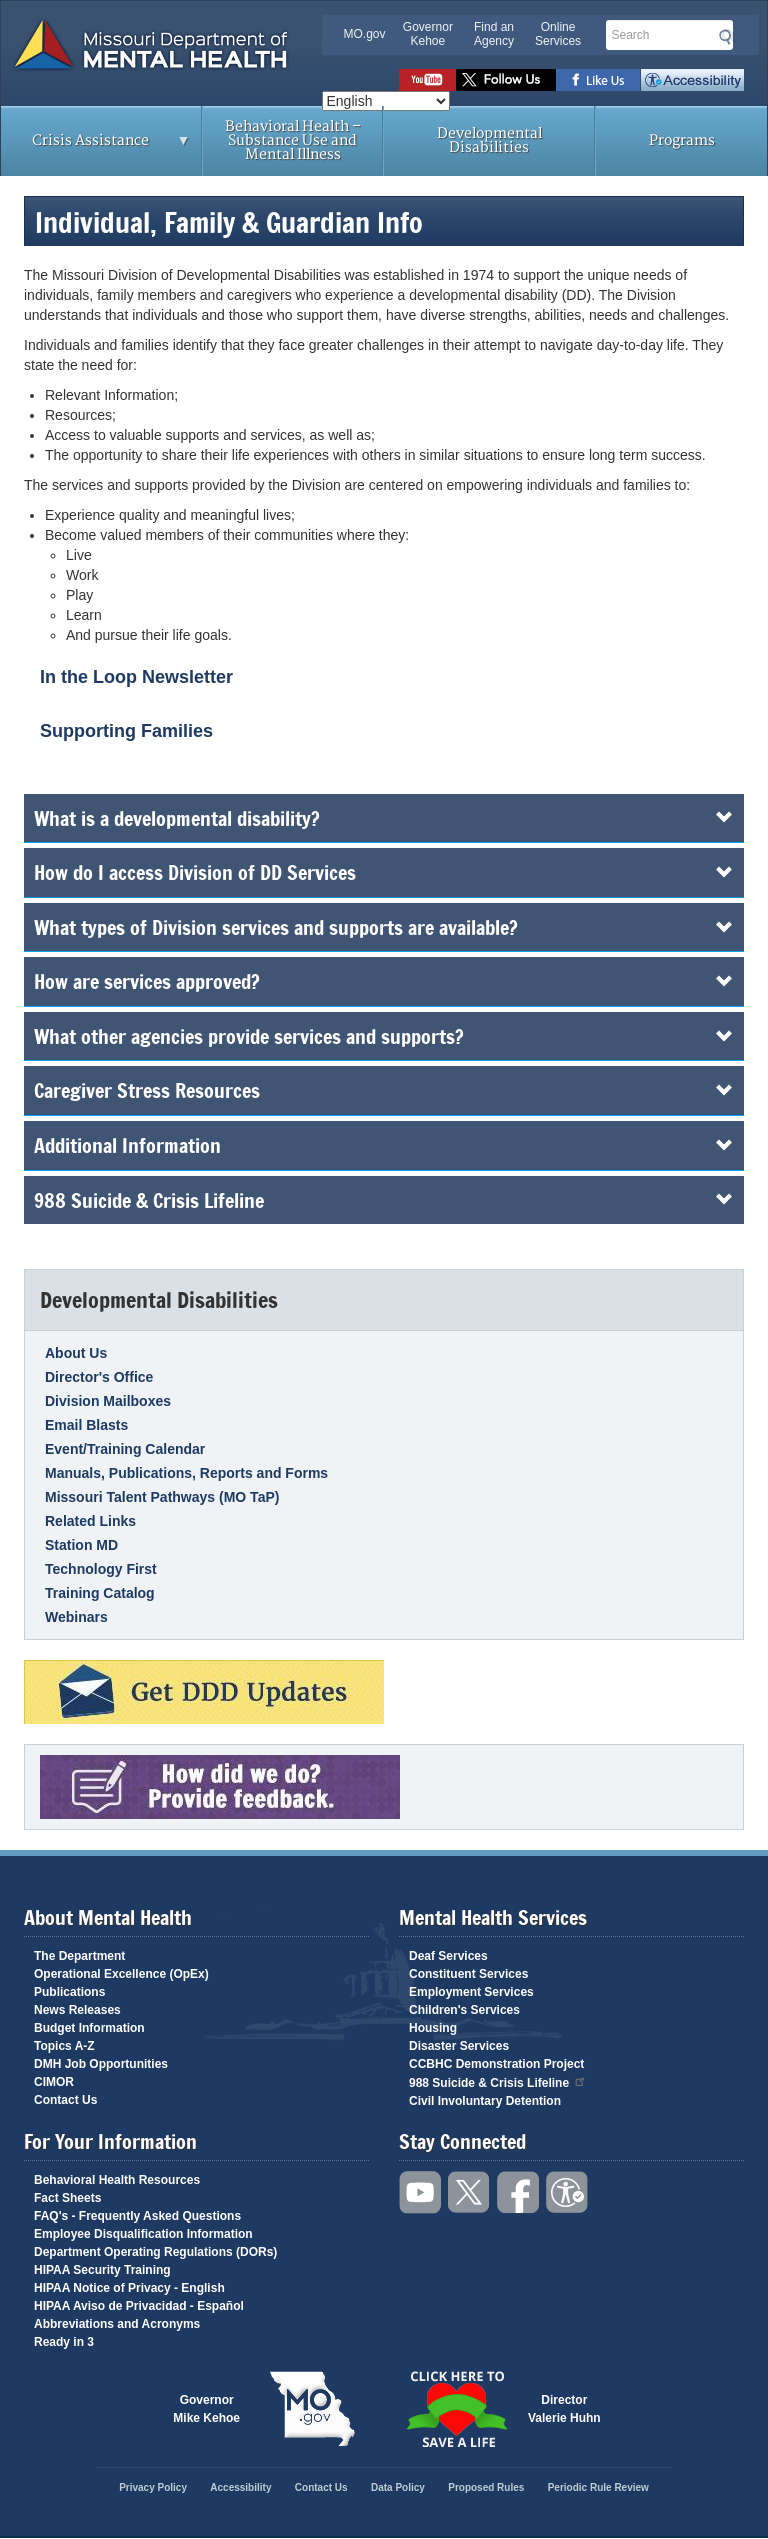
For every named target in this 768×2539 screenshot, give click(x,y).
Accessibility (692, 80)
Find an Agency (494, 34)
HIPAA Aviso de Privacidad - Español (139, 2306)
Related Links (90, 1521)
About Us (76, 1353)
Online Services (558, 34)
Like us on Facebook (598, 80)
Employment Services (471, 1992)
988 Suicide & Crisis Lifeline (384, 1200)
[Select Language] (386, 101)
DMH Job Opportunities (101, 2064)
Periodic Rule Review (598, 2487)
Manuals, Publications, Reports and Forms (186, 1473)
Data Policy (398, 2487)
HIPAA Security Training (102, 2270)
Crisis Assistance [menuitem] (96, 147)
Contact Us (65, 2100)
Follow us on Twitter (506, 80)
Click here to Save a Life (456, 2409)
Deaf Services (448, 1956)
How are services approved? (384, 981)
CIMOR (54, 2082)
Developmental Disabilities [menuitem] (489, 140)
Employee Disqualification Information (143, 2234)
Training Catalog (100, 1593)
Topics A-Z (64, 2046)
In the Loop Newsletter (136, 677)
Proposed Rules (486, 2487)
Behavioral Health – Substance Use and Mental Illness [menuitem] (293, 140)
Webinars (76, 1617)
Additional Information (384, 1145)
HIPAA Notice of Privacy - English (129, 2288)
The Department (79, 1956)
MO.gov (365, 34)
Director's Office (99, 1377)
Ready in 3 (64, 2342)
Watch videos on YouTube (427, 80)
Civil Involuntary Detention (485, 2101)
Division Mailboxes (108, 1401)
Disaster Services (459, 2046)
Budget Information (89, 2028)
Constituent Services (468, 1974)
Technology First (101, 1569)
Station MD (81, 1545)
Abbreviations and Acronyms (117, 2324)
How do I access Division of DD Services (384, 872)
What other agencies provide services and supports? (384, 1036)
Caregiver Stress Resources (384, 1090)
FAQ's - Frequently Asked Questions (137, 2216)
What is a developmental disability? (384, 818)
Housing (433, 2028)
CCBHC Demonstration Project (496, 2064)
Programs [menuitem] (682, 140)
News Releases (77, 2010)
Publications (69, 1992)
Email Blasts (86, 1425)
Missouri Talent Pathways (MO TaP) (162, 1497)
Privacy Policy (153, 2487)
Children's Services (464, 2010)
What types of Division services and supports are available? (384, 927)
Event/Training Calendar (125, 1449)
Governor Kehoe (428, 34)
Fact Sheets (67, 2198)
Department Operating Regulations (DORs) (155, 2252)
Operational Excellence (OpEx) (121, 1974)
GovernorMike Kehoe (206, 2409)
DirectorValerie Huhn (564, 2409)
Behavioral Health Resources (117, 2180)
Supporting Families (126, 731)
